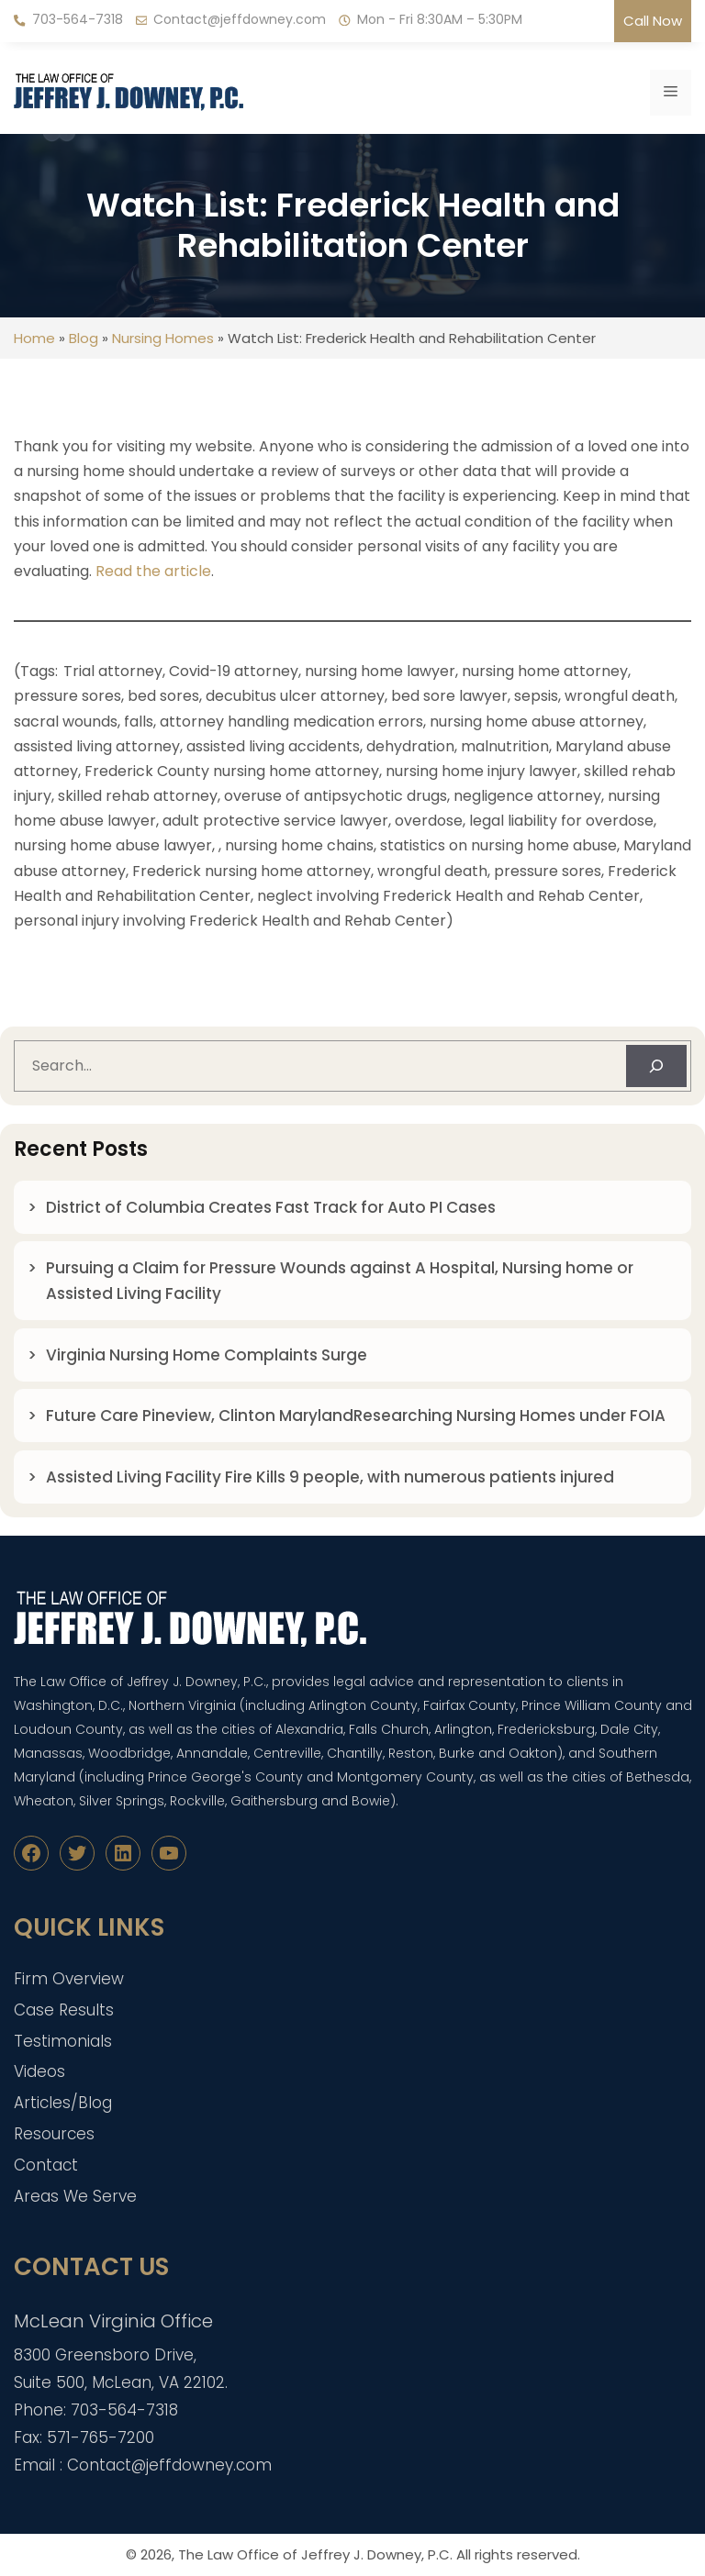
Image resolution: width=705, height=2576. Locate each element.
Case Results (64, 2010)
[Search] (656, 1066)
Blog (83, 338)
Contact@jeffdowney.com (239, 19)
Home (34, 338)
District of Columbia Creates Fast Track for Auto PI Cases (271, 1207)
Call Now (652, 20)
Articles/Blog (63, 2103)
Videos (39, 2071)
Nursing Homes (163, 338)
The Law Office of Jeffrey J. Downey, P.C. (315, 2554)
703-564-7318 (77, 19)
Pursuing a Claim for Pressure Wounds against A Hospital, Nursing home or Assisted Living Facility (339, 1281)
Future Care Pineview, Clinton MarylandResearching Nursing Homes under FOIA (356, 1416)
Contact (46, 2165)
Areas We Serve (75, 2196)
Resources (54, 2134)
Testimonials (63, 2041)
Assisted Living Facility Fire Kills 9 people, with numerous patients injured (333, 1477)
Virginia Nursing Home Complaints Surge (206, 1355)
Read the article (153, 571)
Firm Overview (69, 1979)
